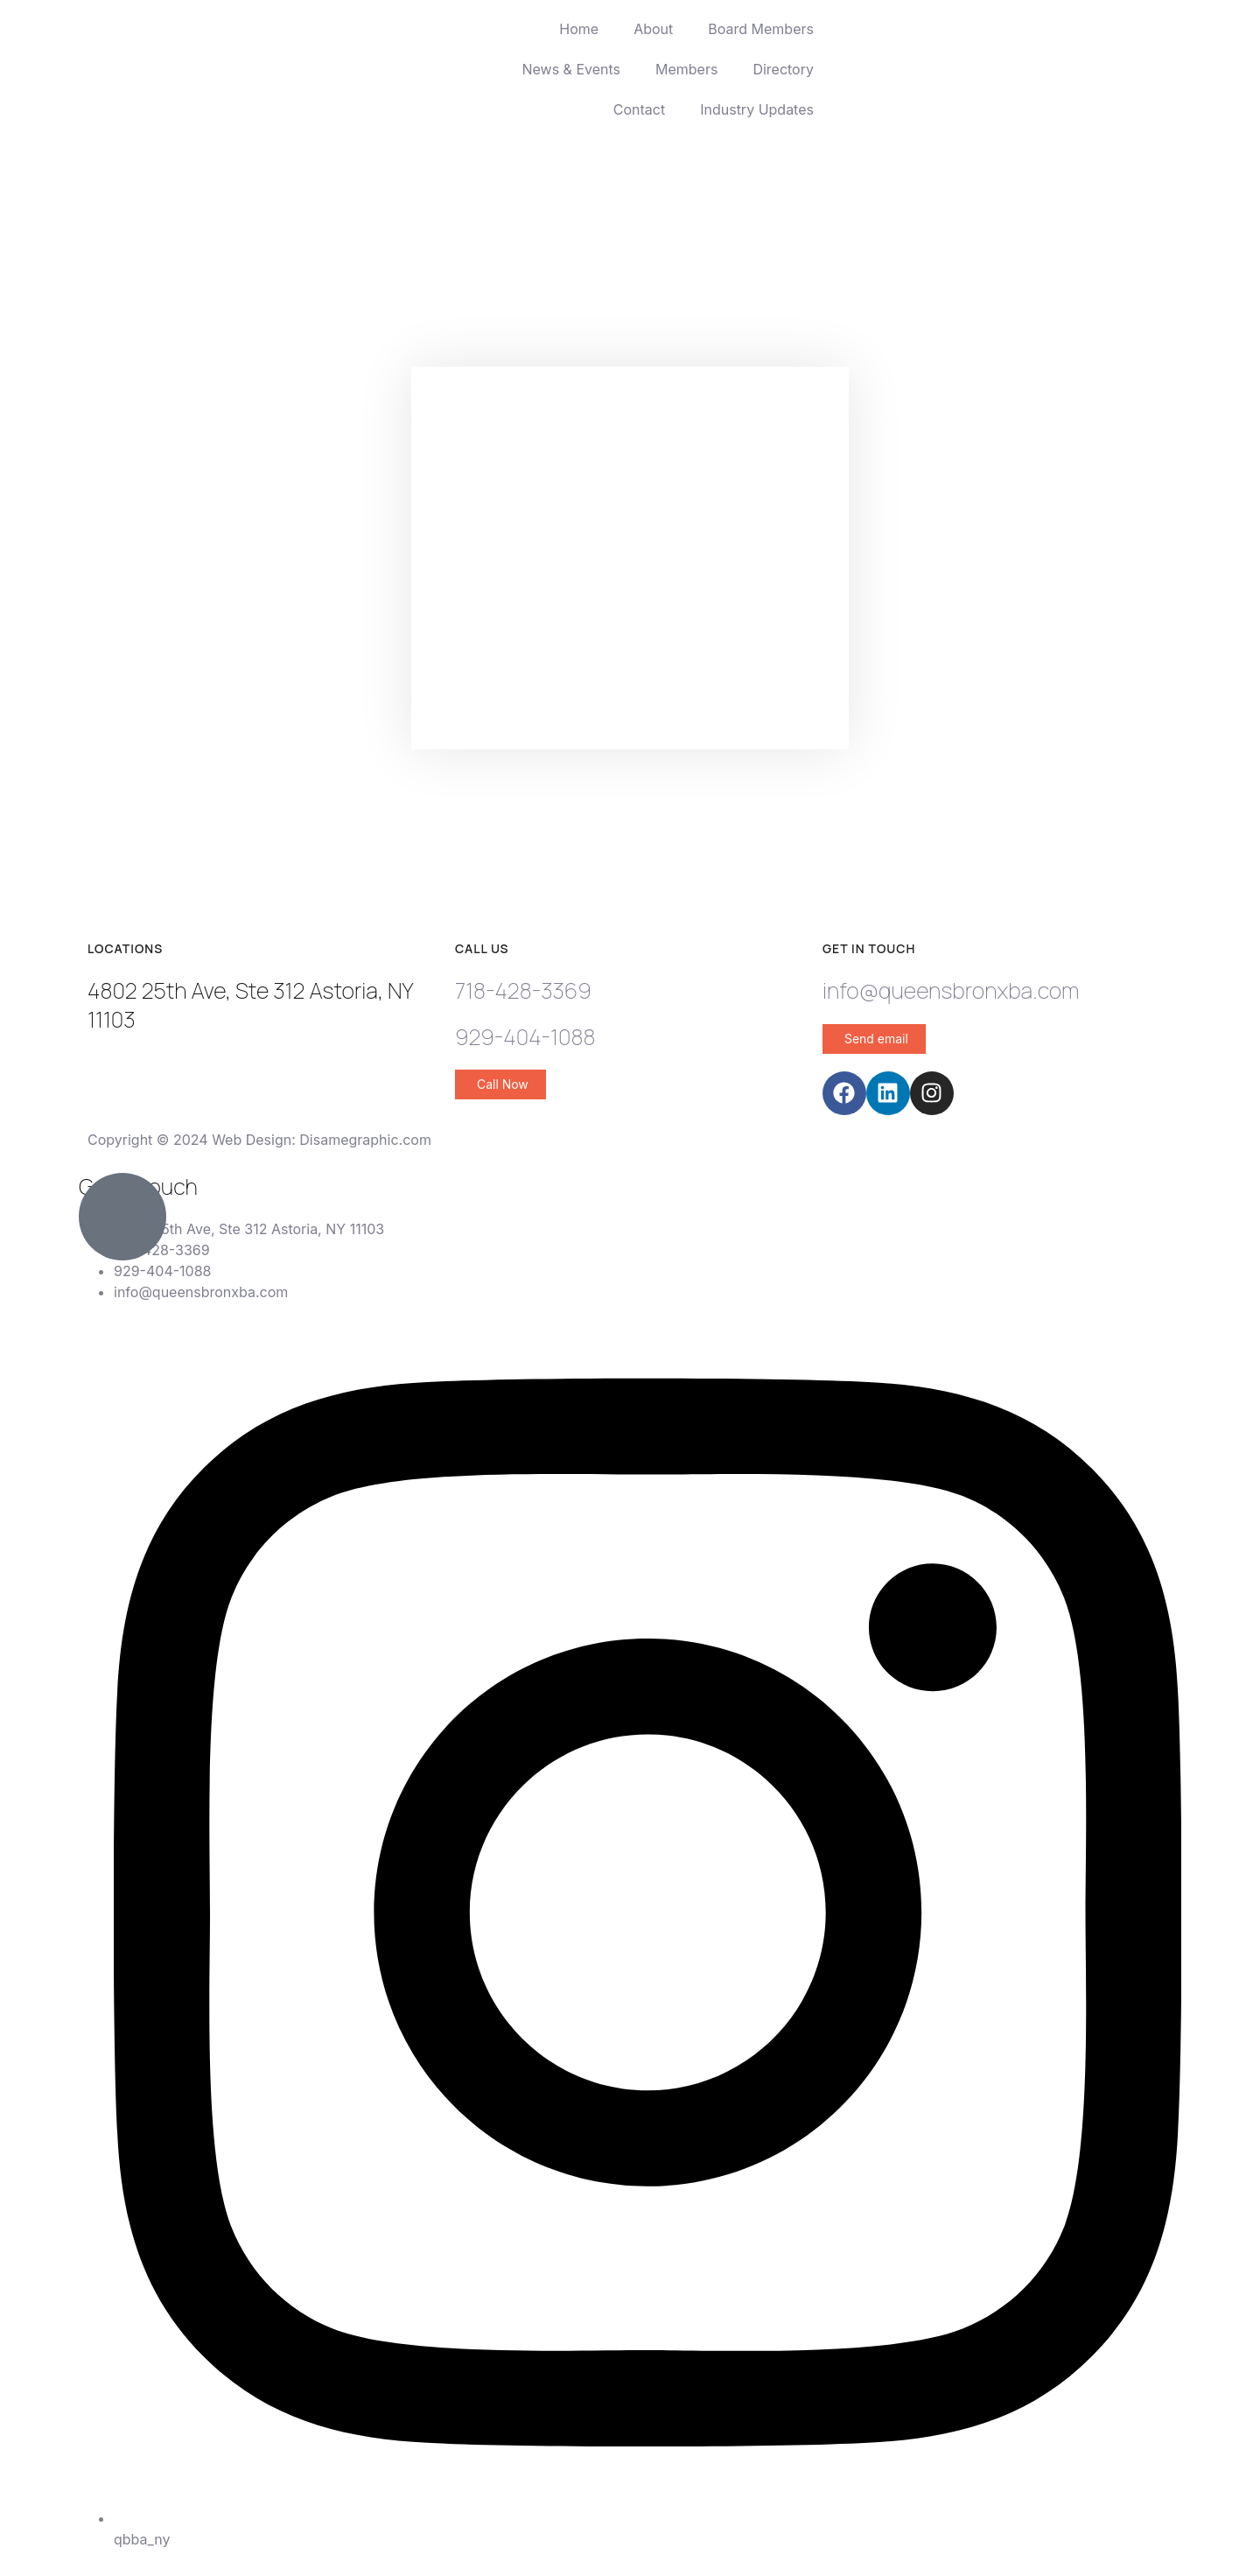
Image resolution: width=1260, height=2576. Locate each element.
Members (686, 69)
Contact (639, 109)
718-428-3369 (523, 990)
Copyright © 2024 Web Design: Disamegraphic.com (259, 1139)
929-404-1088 (525, 1036)
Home (578, 29)
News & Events (571, 69)
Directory (783, 69)
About (653, 29)
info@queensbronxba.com (950, 990)
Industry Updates (757, 109)
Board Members (761, 29)
